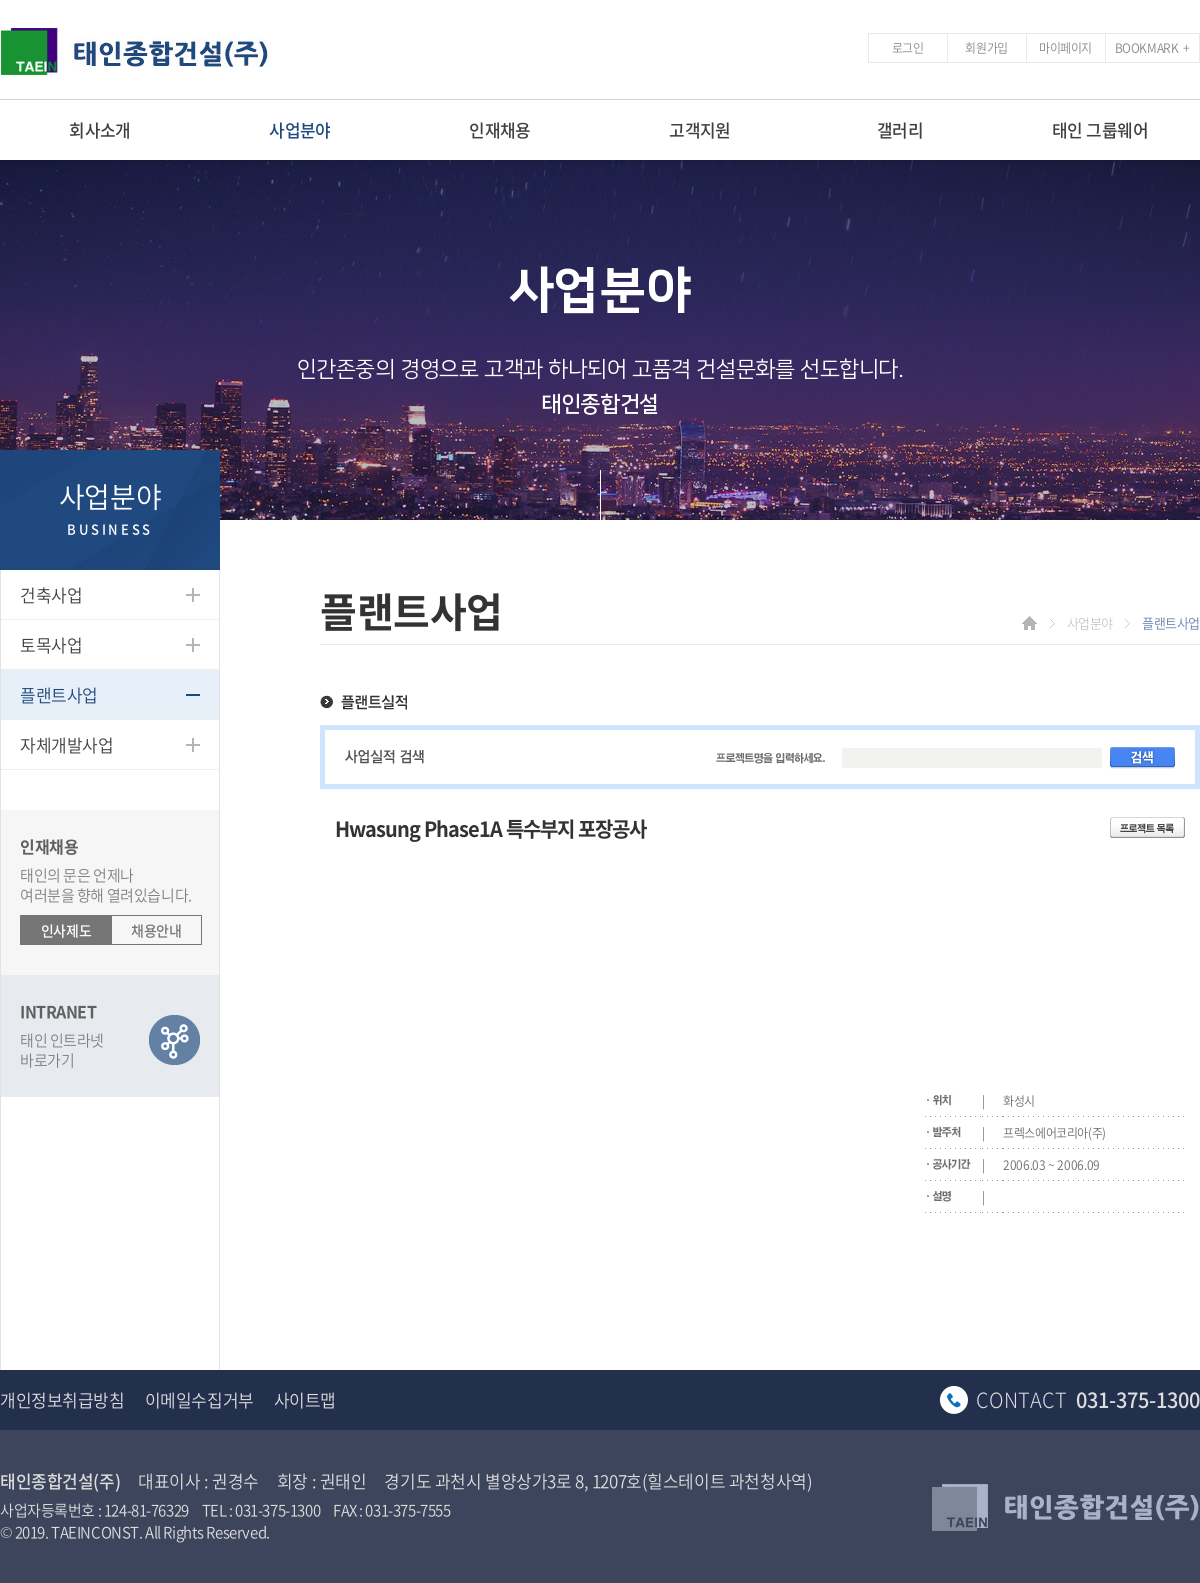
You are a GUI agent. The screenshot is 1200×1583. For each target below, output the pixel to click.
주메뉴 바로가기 (0, 0)
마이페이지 (1065, 48)
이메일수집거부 (199, 1399)
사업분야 (300, 129)
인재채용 (500, 129)
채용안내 (156, 930)
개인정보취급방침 (62, 1399)
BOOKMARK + (1152, 48)
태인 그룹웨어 (1100, 129)
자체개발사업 (66, 744)
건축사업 (51, 594)
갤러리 (900, 129)
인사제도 (66, 930)
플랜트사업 (59, 694)
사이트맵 (305, 1399)
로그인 (908, 48)
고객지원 (700, 129)
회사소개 (100, 129)
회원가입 (986, 48)
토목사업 (51, 644)
